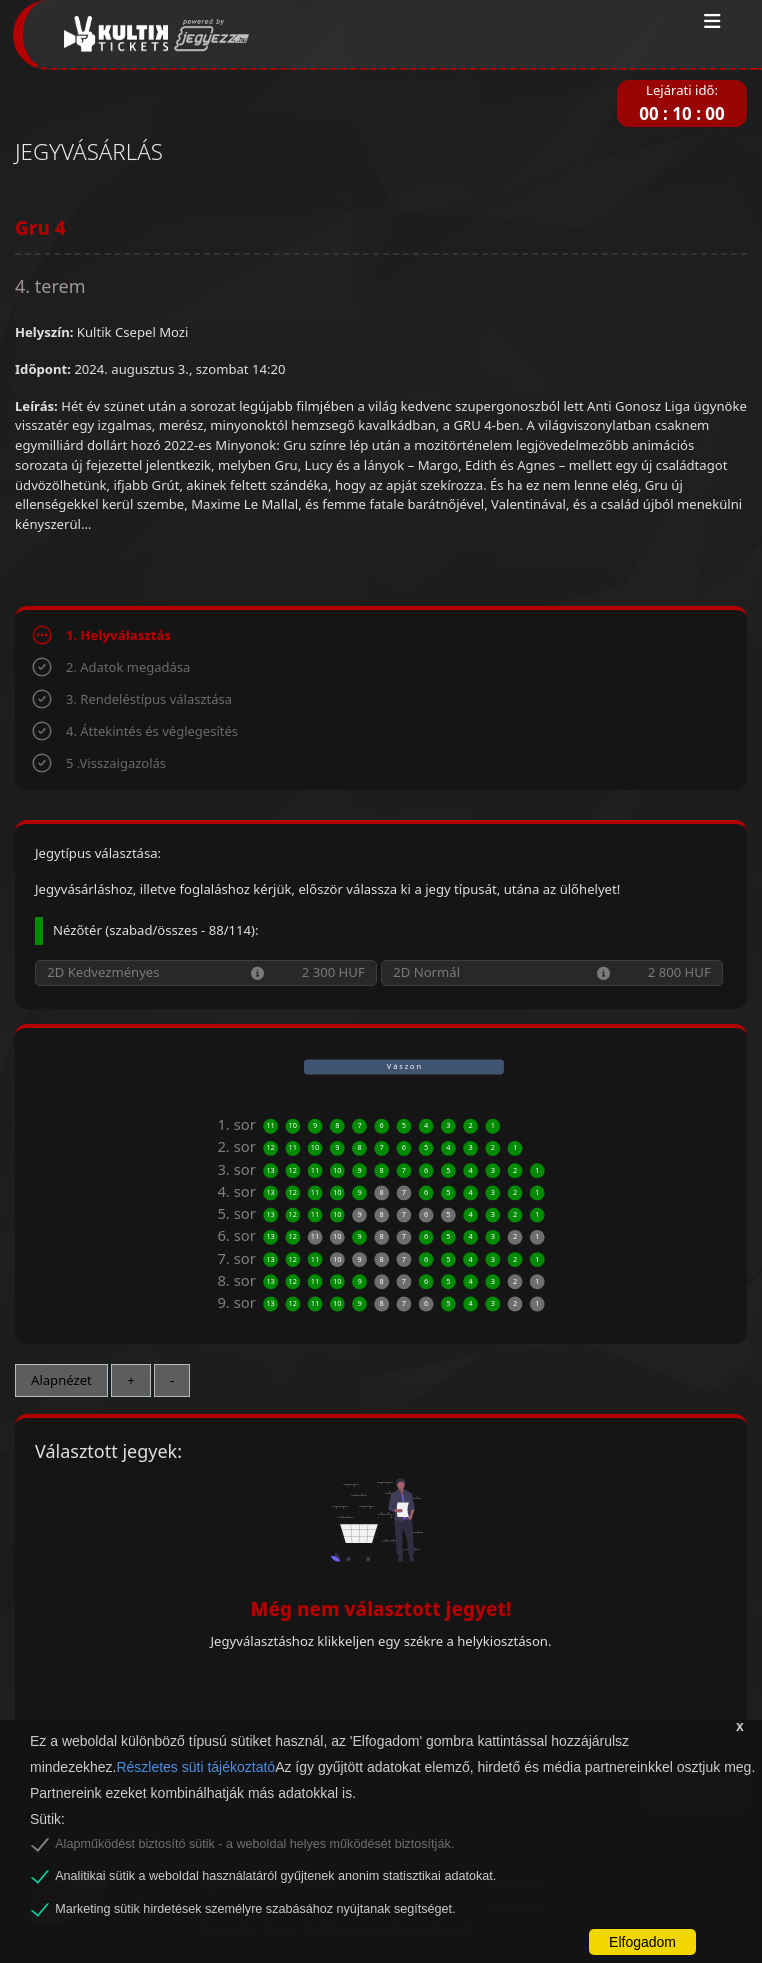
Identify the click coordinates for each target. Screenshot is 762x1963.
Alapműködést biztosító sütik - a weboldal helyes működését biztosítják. (254, 1844)
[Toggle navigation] (712, 22)
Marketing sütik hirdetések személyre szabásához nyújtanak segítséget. (255, 1909)
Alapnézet (61, 1380)
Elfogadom (642, 1942)
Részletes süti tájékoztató (195, 1767)
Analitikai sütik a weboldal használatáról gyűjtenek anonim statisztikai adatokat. (275, 1876)
